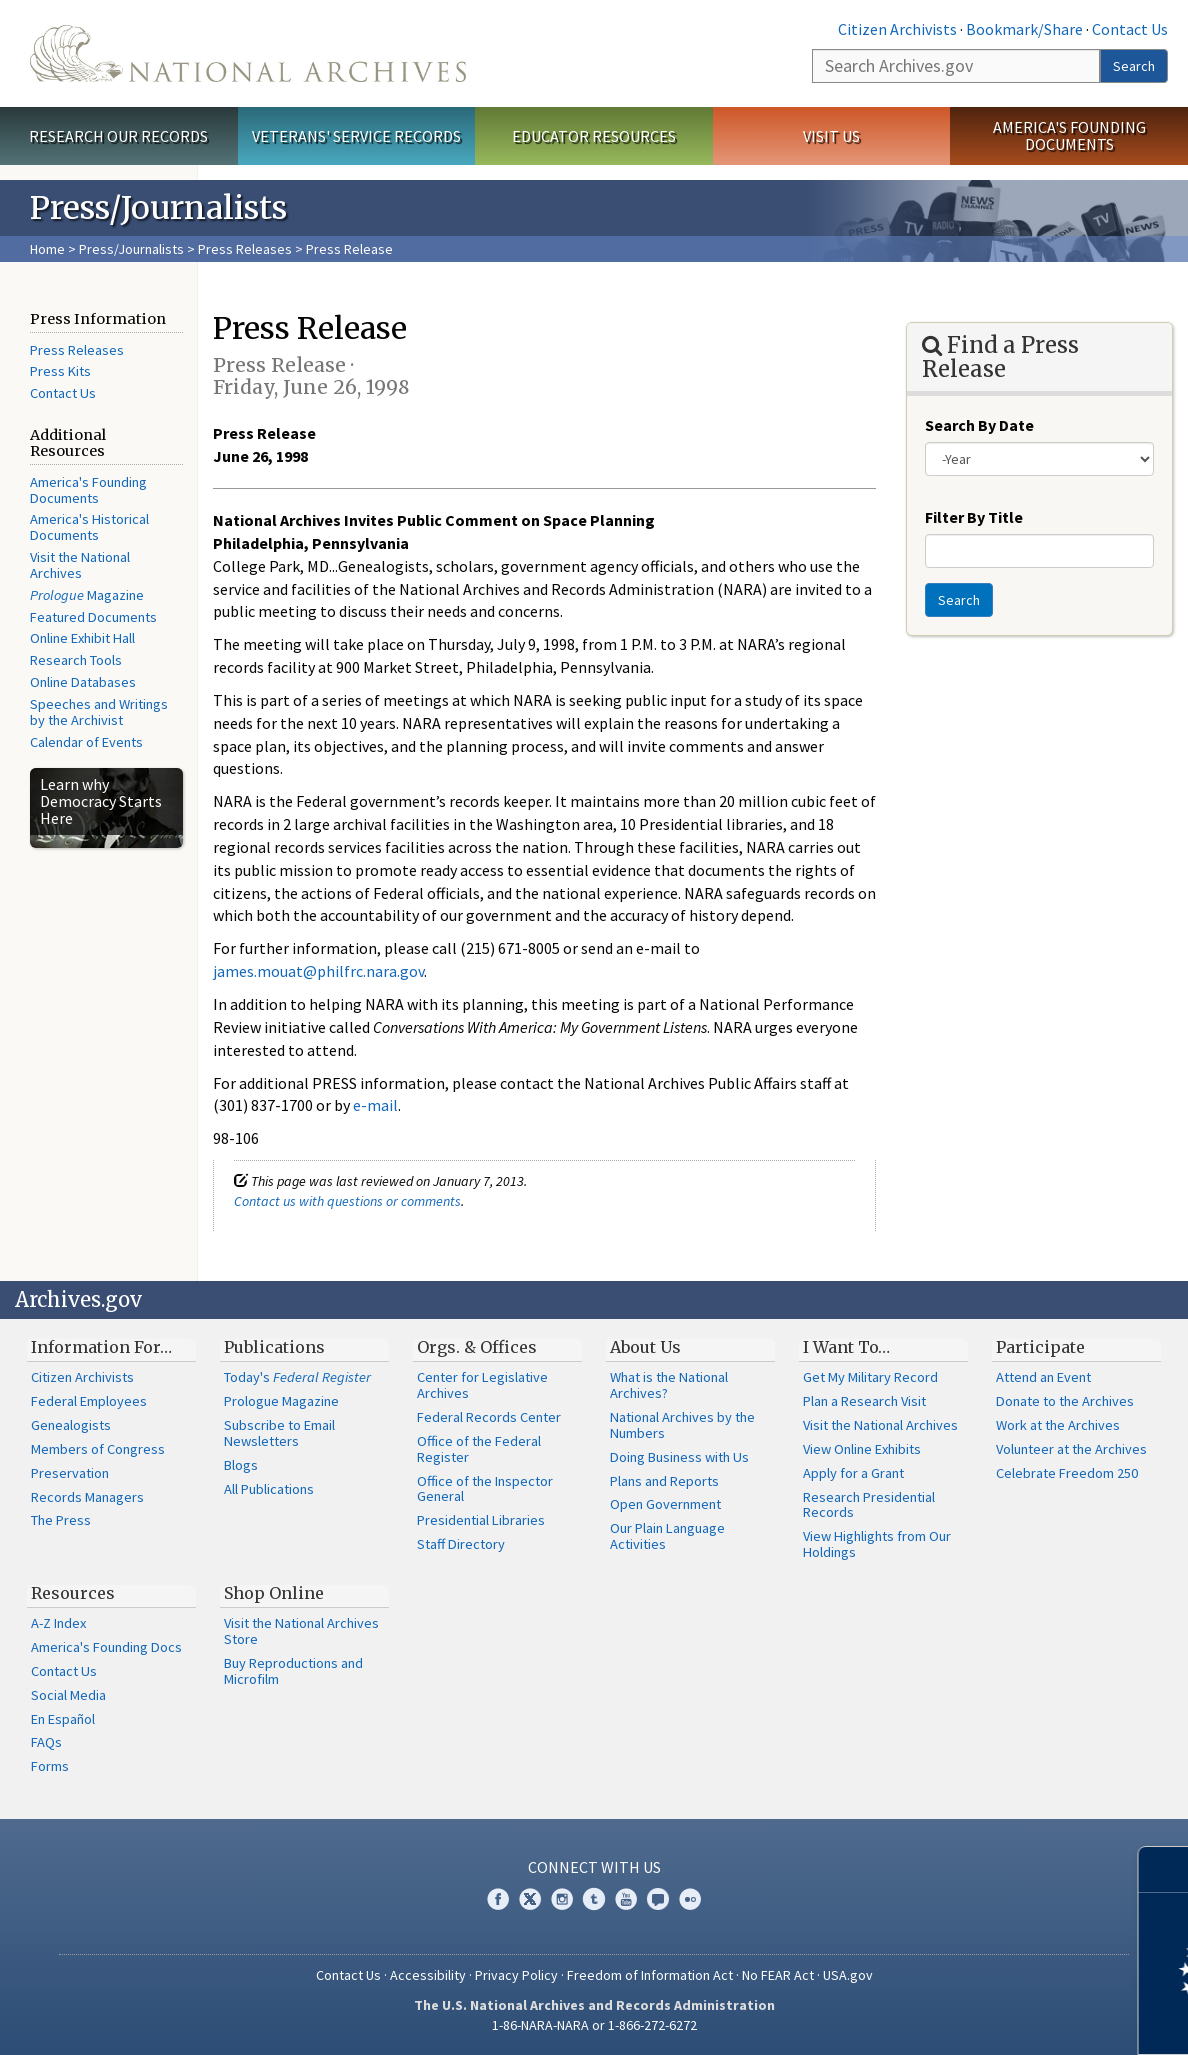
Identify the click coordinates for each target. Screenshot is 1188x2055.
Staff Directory (461, 1544)
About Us (645, 1347)
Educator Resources (594, 136)
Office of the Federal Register (479, 1449)
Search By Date (979, 425)
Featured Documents (93, 617)
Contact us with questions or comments (347, 1201)
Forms (50, 1766)
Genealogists (71, 1425)
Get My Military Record (870, 1377)
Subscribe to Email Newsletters (279, 1433)
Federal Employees (89, 1401)
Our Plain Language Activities (667, 1536)
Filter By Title (974, 517)
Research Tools (76, 660)
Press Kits (60, 371)
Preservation (70, 1473)
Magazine (87, 595)
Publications (274, 1347)
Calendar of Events (86, 742)
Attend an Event (1043, 1377)
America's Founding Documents (1069, 135)
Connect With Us (594, 1867)
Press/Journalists (131, 249)
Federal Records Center (489, 1417)
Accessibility (428, 1975)
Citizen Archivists (897, 29)
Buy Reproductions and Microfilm (293, 1671)
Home (47, 249)
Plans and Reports (664, 1481)
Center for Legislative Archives (482, 1385)
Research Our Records (118, 136)
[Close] (1164, 1869)
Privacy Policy (516, 1975)
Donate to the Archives (1065, 1401)
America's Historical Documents (89, 527)
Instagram (562, 1899)
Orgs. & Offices (477, 1347)
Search (1134, 66)
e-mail (375, 1105)
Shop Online (274, 1593)
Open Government (665, 1504)
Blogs (241, 1465)
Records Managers (87, 1497)
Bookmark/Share (1024, 29)
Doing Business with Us (679, 1457)
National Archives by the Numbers (682, 1425)
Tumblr (594, 1899)
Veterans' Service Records (356, 136)
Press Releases (245, 249)
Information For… (101, 1347)
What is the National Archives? (669, 1385)
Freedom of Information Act (650, 1975)
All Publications (269, 1489)
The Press (61, 1520)
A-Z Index (58, 1623)
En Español (63, 1719)
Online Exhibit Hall (82, 638)
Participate (1040, 1347)
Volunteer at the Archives (1071, 1449)
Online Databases (83, 682)
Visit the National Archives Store (301, 1631)
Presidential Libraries (481, 1520)
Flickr (690, 1899)
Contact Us (1130, 29)
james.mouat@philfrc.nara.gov (318, 971)
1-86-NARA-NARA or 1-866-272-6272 (594, 2025)
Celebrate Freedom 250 (1067, 1473)
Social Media (68, 1695)
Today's (297, 1377)
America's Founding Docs (106, 1647)
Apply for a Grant (853, 1473)
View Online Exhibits (862, 1449)
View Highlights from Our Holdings (877, 1544)
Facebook (498, 1899)
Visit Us (831, 136)
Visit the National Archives (80, 565)
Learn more (1010, 2019)
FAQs (46, 1742)
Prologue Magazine (281, 1401)
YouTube (626, 1899)
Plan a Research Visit (864, 1401)
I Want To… (846, 1347)
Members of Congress (98, 1449)
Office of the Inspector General (485, 1489)
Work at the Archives (1058, 1425)
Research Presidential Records (869, 1505)
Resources (73, 1593)
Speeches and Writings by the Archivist (99, 712)
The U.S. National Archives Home (248, 53)
